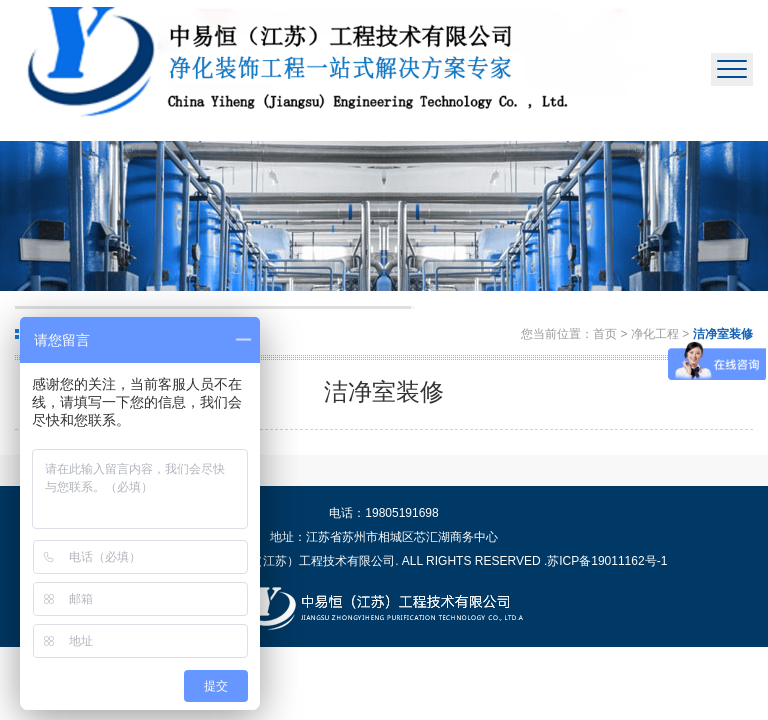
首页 (605, 334)
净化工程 (656, 334)
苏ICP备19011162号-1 (607, 561)
